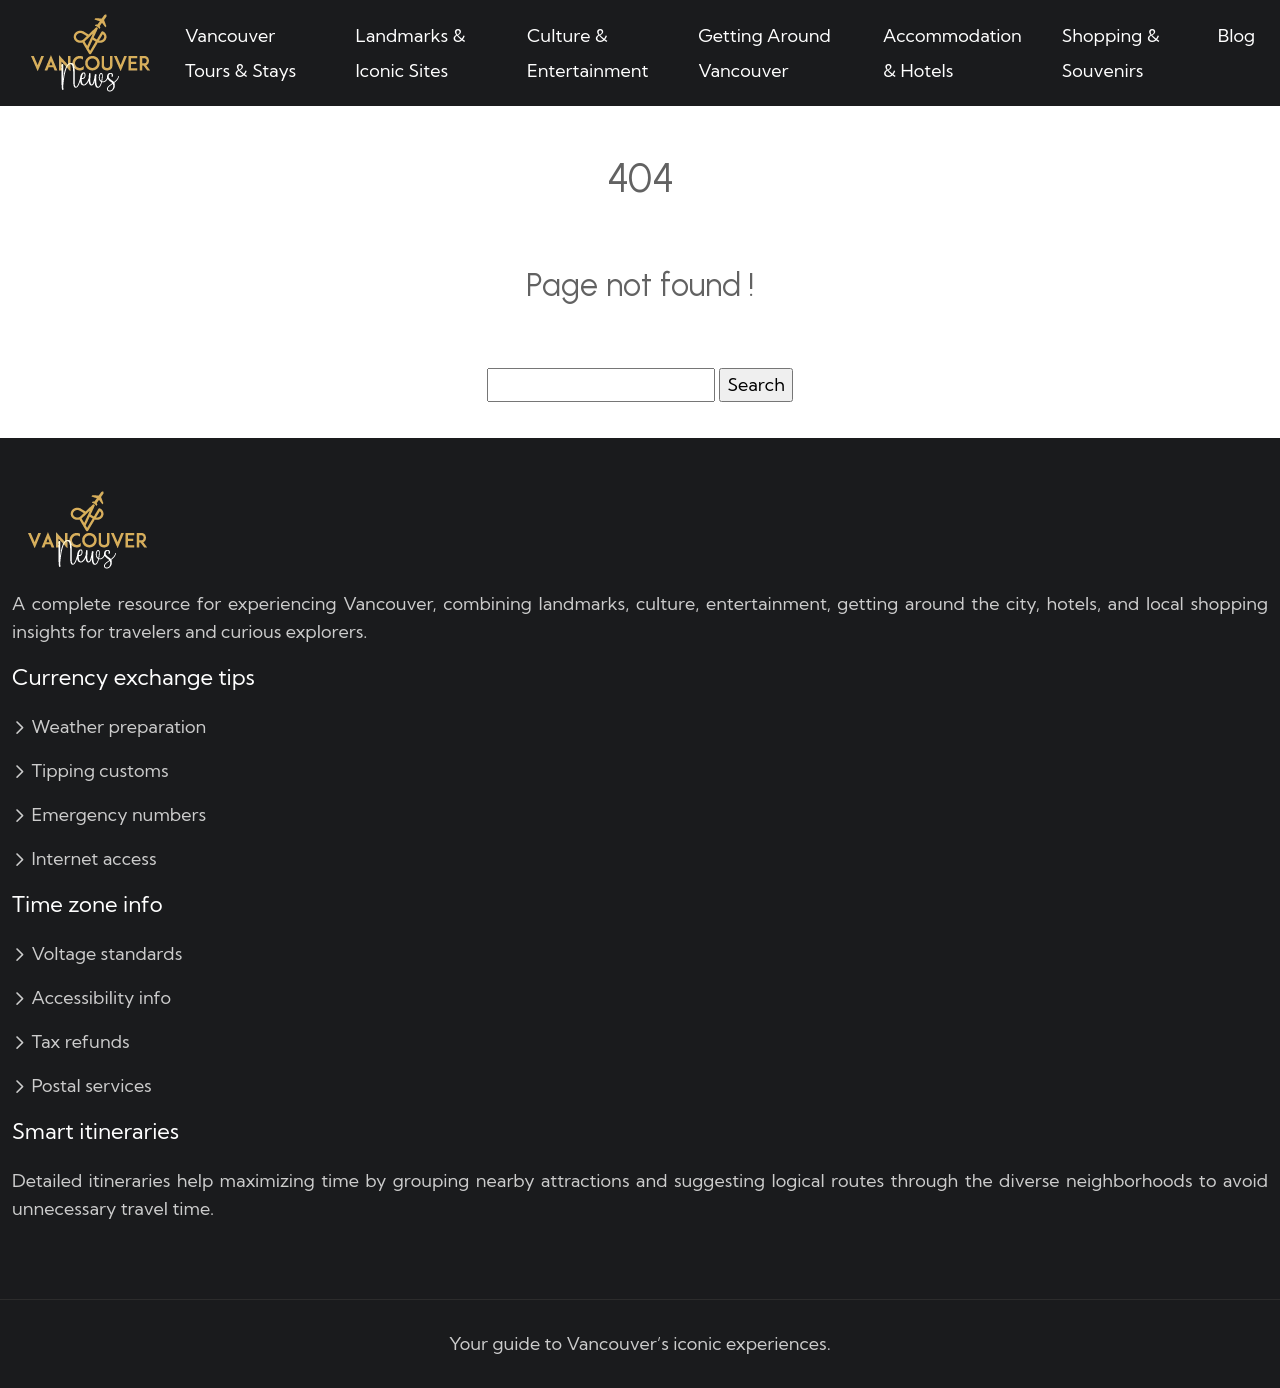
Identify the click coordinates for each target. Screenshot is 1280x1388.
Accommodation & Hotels (952, 53)
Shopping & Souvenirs (1111, 53)
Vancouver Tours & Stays (240, 53)
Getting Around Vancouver (764, 53)
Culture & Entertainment (588, 53)
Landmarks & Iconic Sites (411, 53)
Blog (1236, 35)
